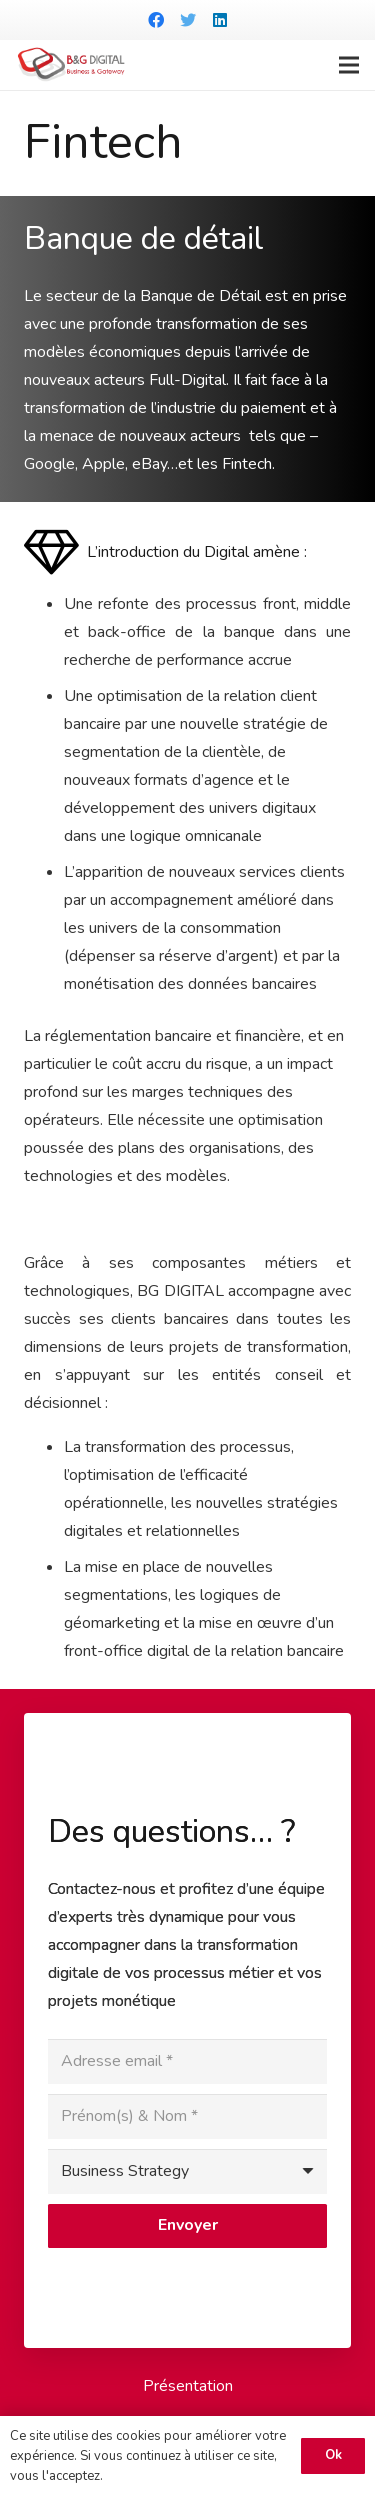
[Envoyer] (187, 2226)
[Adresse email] (187, 2061)
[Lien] (71, 65)
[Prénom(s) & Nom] (187, 2116)
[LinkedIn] (220, 20)
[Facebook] (156, 20)
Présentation (188, 2386)
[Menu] (349, 65)
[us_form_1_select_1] (187, 2171)
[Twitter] (188, 20)
